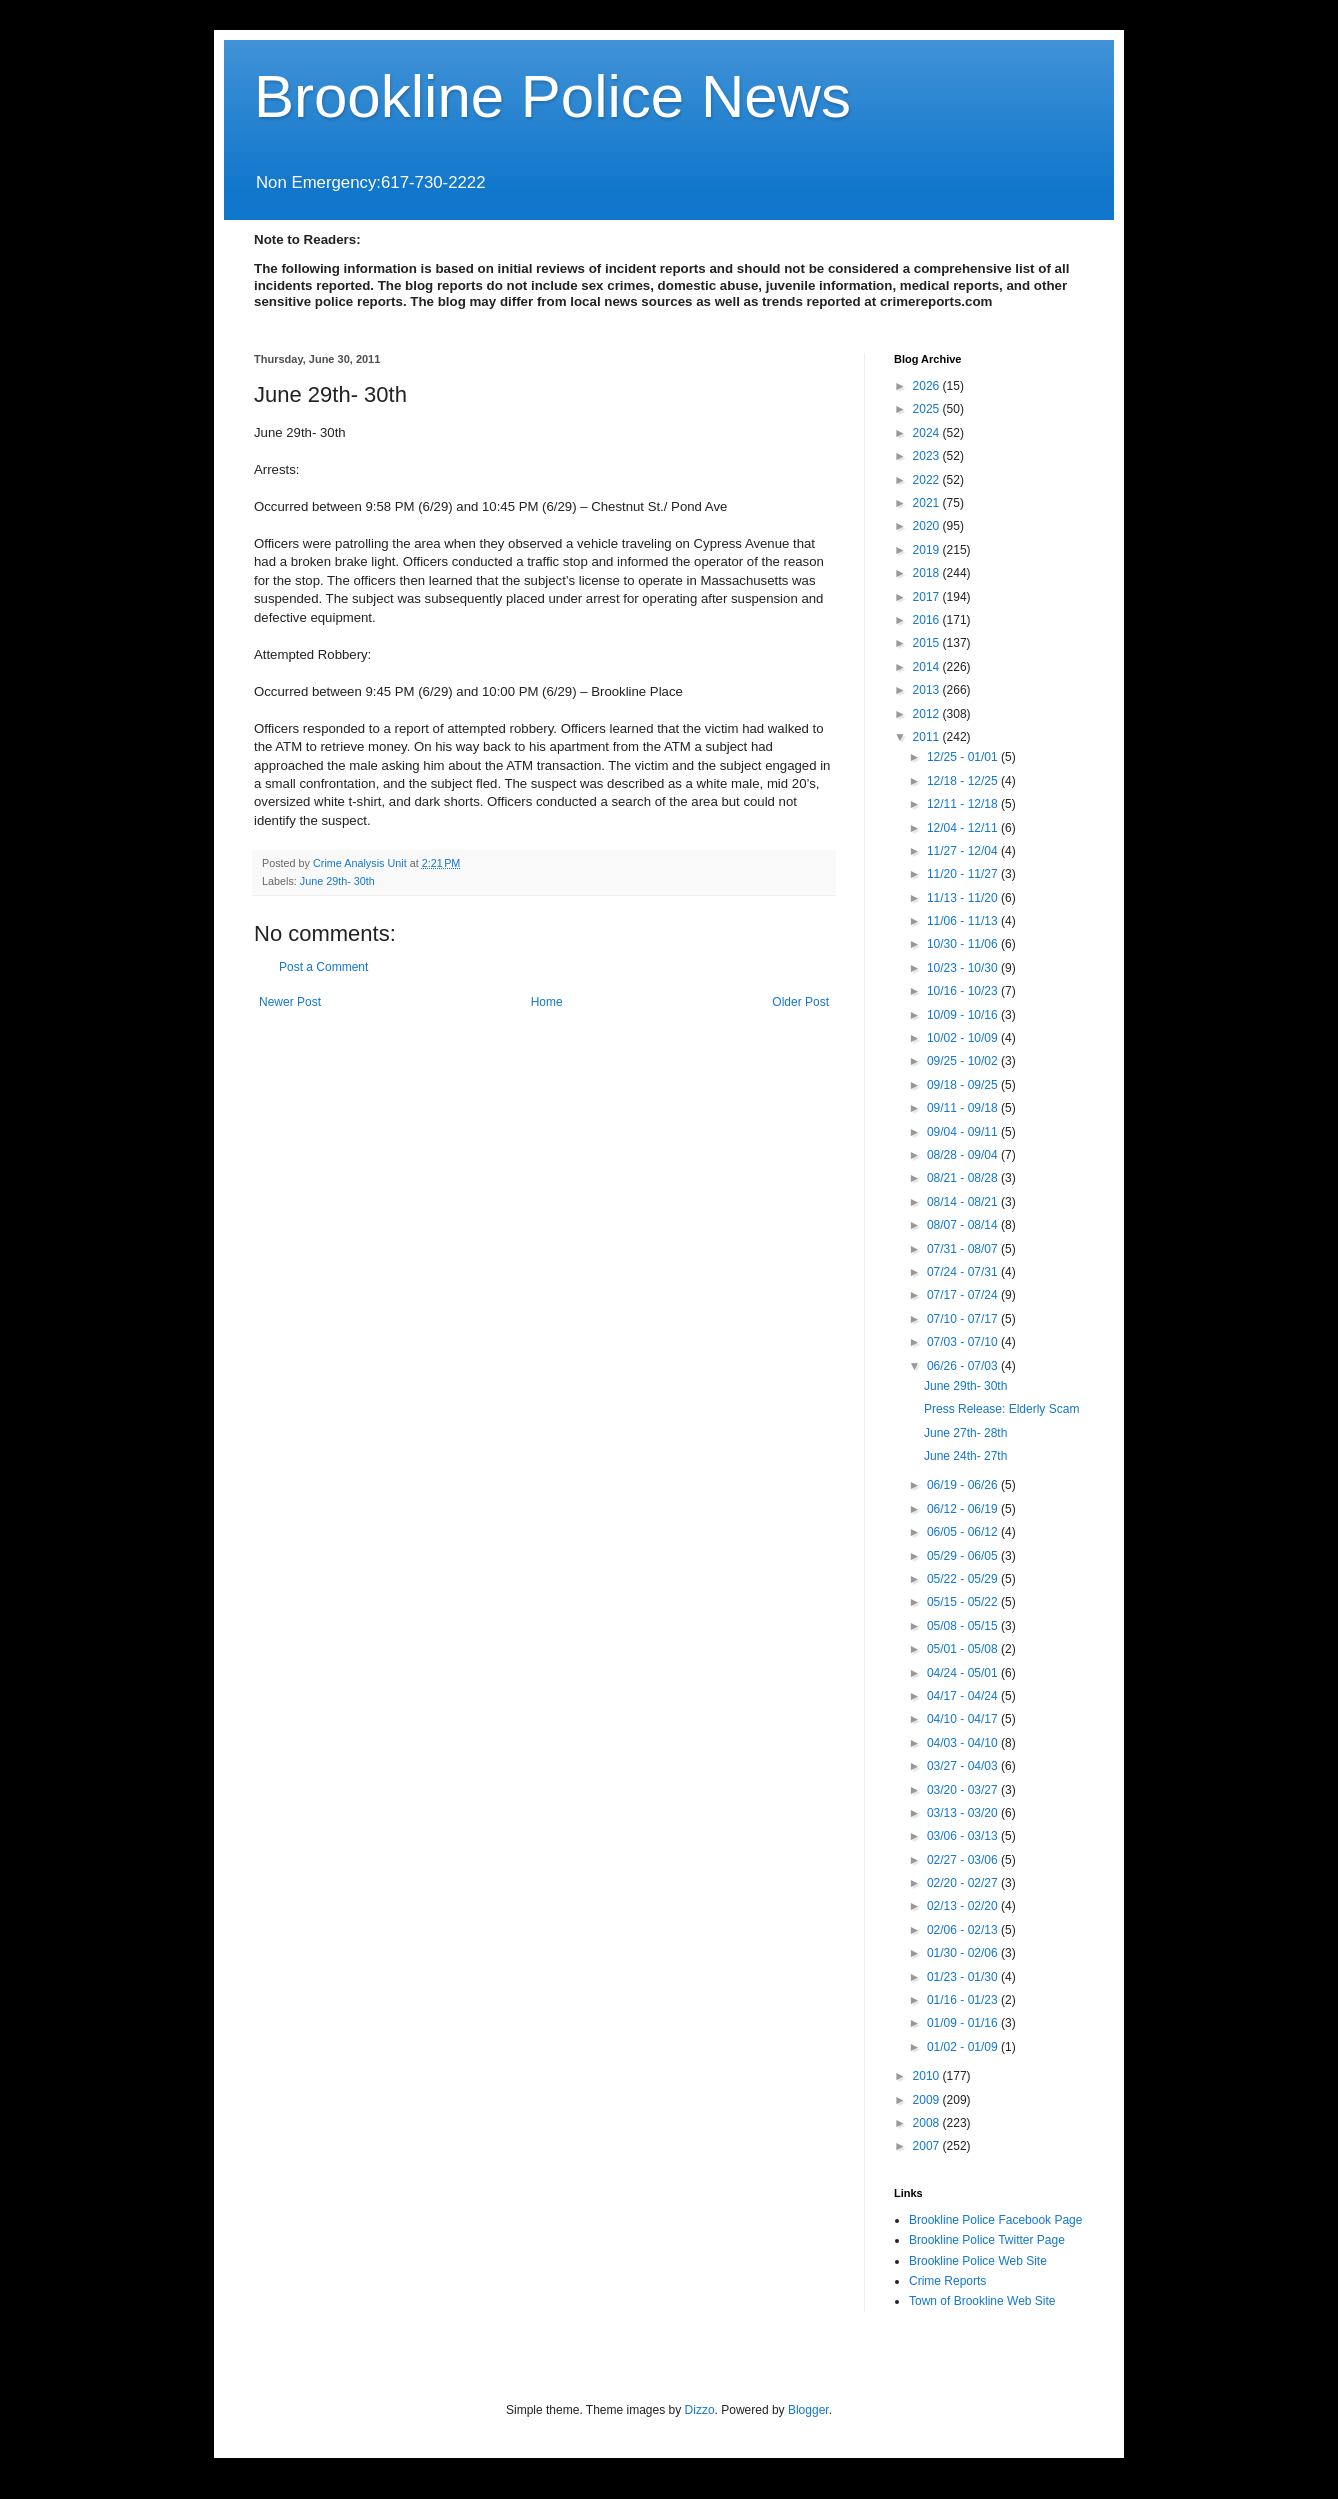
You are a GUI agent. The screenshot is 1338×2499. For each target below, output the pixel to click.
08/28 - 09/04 (964, 1155)
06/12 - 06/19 (964, 1509)
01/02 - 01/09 (964, 2047)
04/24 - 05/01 (964, 1673)
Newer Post (290, 1002)
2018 (928, 573)
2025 (928, 409)
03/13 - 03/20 (964, 1813)
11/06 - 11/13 (964, 921)
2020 (928, 526)
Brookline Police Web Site (978, 2261)
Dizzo (700, 2410)
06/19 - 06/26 (964, 1485)
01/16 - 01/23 (964, 2000)
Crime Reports (947, 2281)
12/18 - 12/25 (964, 781)
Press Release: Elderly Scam (1001, 1409)
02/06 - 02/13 (964, 1930)
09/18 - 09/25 (964, 1085)
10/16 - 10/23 (964, 991)
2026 (928, 386)
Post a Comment (323, 967)
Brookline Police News (552, 96)
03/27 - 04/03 (964, 1766)
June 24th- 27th (965, 1456)
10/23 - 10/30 (964, 968)
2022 (928, 480)
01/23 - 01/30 (964, 1977)
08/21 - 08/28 (964, 1178)
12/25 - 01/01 (964, 757)
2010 (928, 2076)
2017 (928, 597)
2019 (928, 550)
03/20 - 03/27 (964, 1790)
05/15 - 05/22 (964, 1602)
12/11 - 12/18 (964, 804)
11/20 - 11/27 (964, 874)
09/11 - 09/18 (964, 1108)
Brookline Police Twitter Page (987, 2240)
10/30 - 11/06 (964, 944)
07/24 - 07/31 (964, 1272)
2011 (928, 737)
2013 (928, 690)
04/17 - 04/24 (964, 1696)
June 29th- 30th (337, 881)
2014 (928, 667)
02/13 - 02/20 (964, 1906)
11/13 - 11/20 (964, 898)
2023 (928, 456)
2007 (928, 2146)
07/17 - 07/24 (964, 1295)
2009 (928, 2100)
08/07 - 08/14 (964, 1225)
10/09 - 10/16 (964, 1015)
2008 (928, 2123)
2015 (928, 643)
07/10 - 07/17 (964, 1319)
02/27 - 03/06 (964, 1860)
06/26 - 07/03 (964, 1366)
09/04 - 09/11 (964, 1132)
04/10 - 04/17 (964, 1719)
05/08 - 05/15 (964, 1626)
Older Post (800, 1002)
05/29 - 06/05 (964, 1556)
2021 (928, 503)
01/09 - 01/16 (964, 2023)
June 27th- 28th (965, 1433)
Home (547, 1002)
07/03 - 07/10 (964, 1342)
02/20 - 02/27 (964, 1883)
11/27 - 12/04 (964, 851)
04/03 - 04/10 (964, 1743)
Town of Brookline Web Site (982, 2301)
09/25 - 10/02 (964, 1061)
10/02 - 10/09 (964, 1038)
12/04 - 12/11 (964, 828)
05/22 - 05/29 (964, 1579)
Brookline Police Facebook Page (995, 2220)
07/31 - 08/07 (964, 1249)
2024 (928, 433)
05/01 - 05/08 (964, 1649)
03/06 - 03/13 (964, 1836)
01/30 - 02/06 (964, 1953)
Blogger (808, 2410)
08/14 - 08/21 (964, 1202)
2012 (928, 714)
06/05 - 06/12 (964, 1532)
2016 (928, 620)
